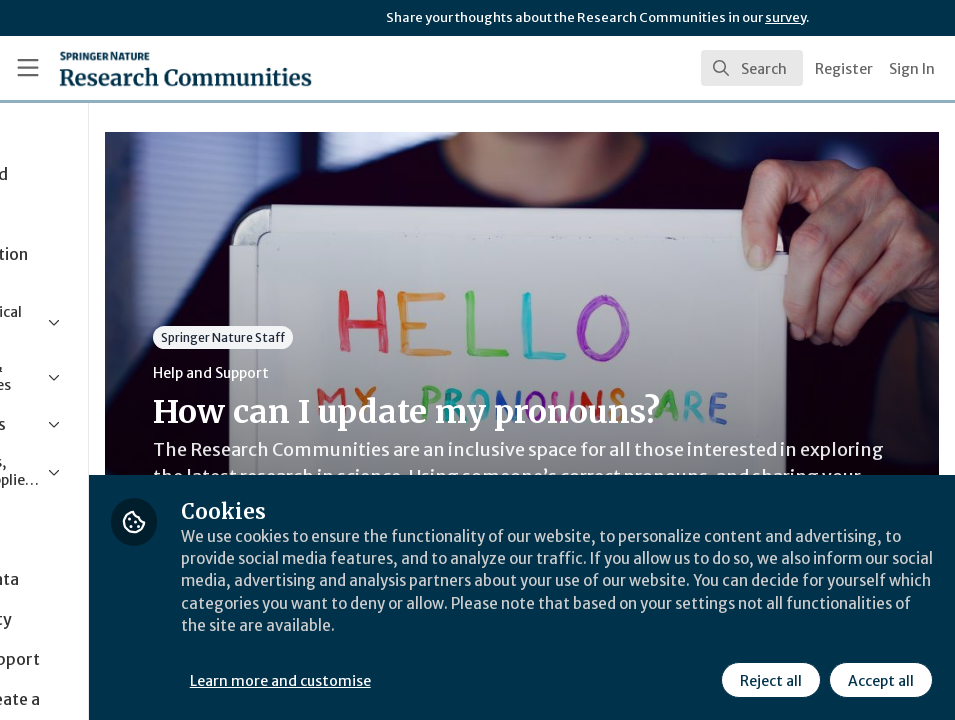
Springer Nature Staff (390, 337)
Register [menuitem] (844, 69)
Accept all (879, 679)
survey (785, 17)
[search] (752, 68)
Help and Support (378, 373)
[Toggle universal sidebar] (28, 68)
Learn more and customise (448, 679)
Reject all (769, 679)
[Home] (148, 68)
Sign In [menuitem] (912, 69)
